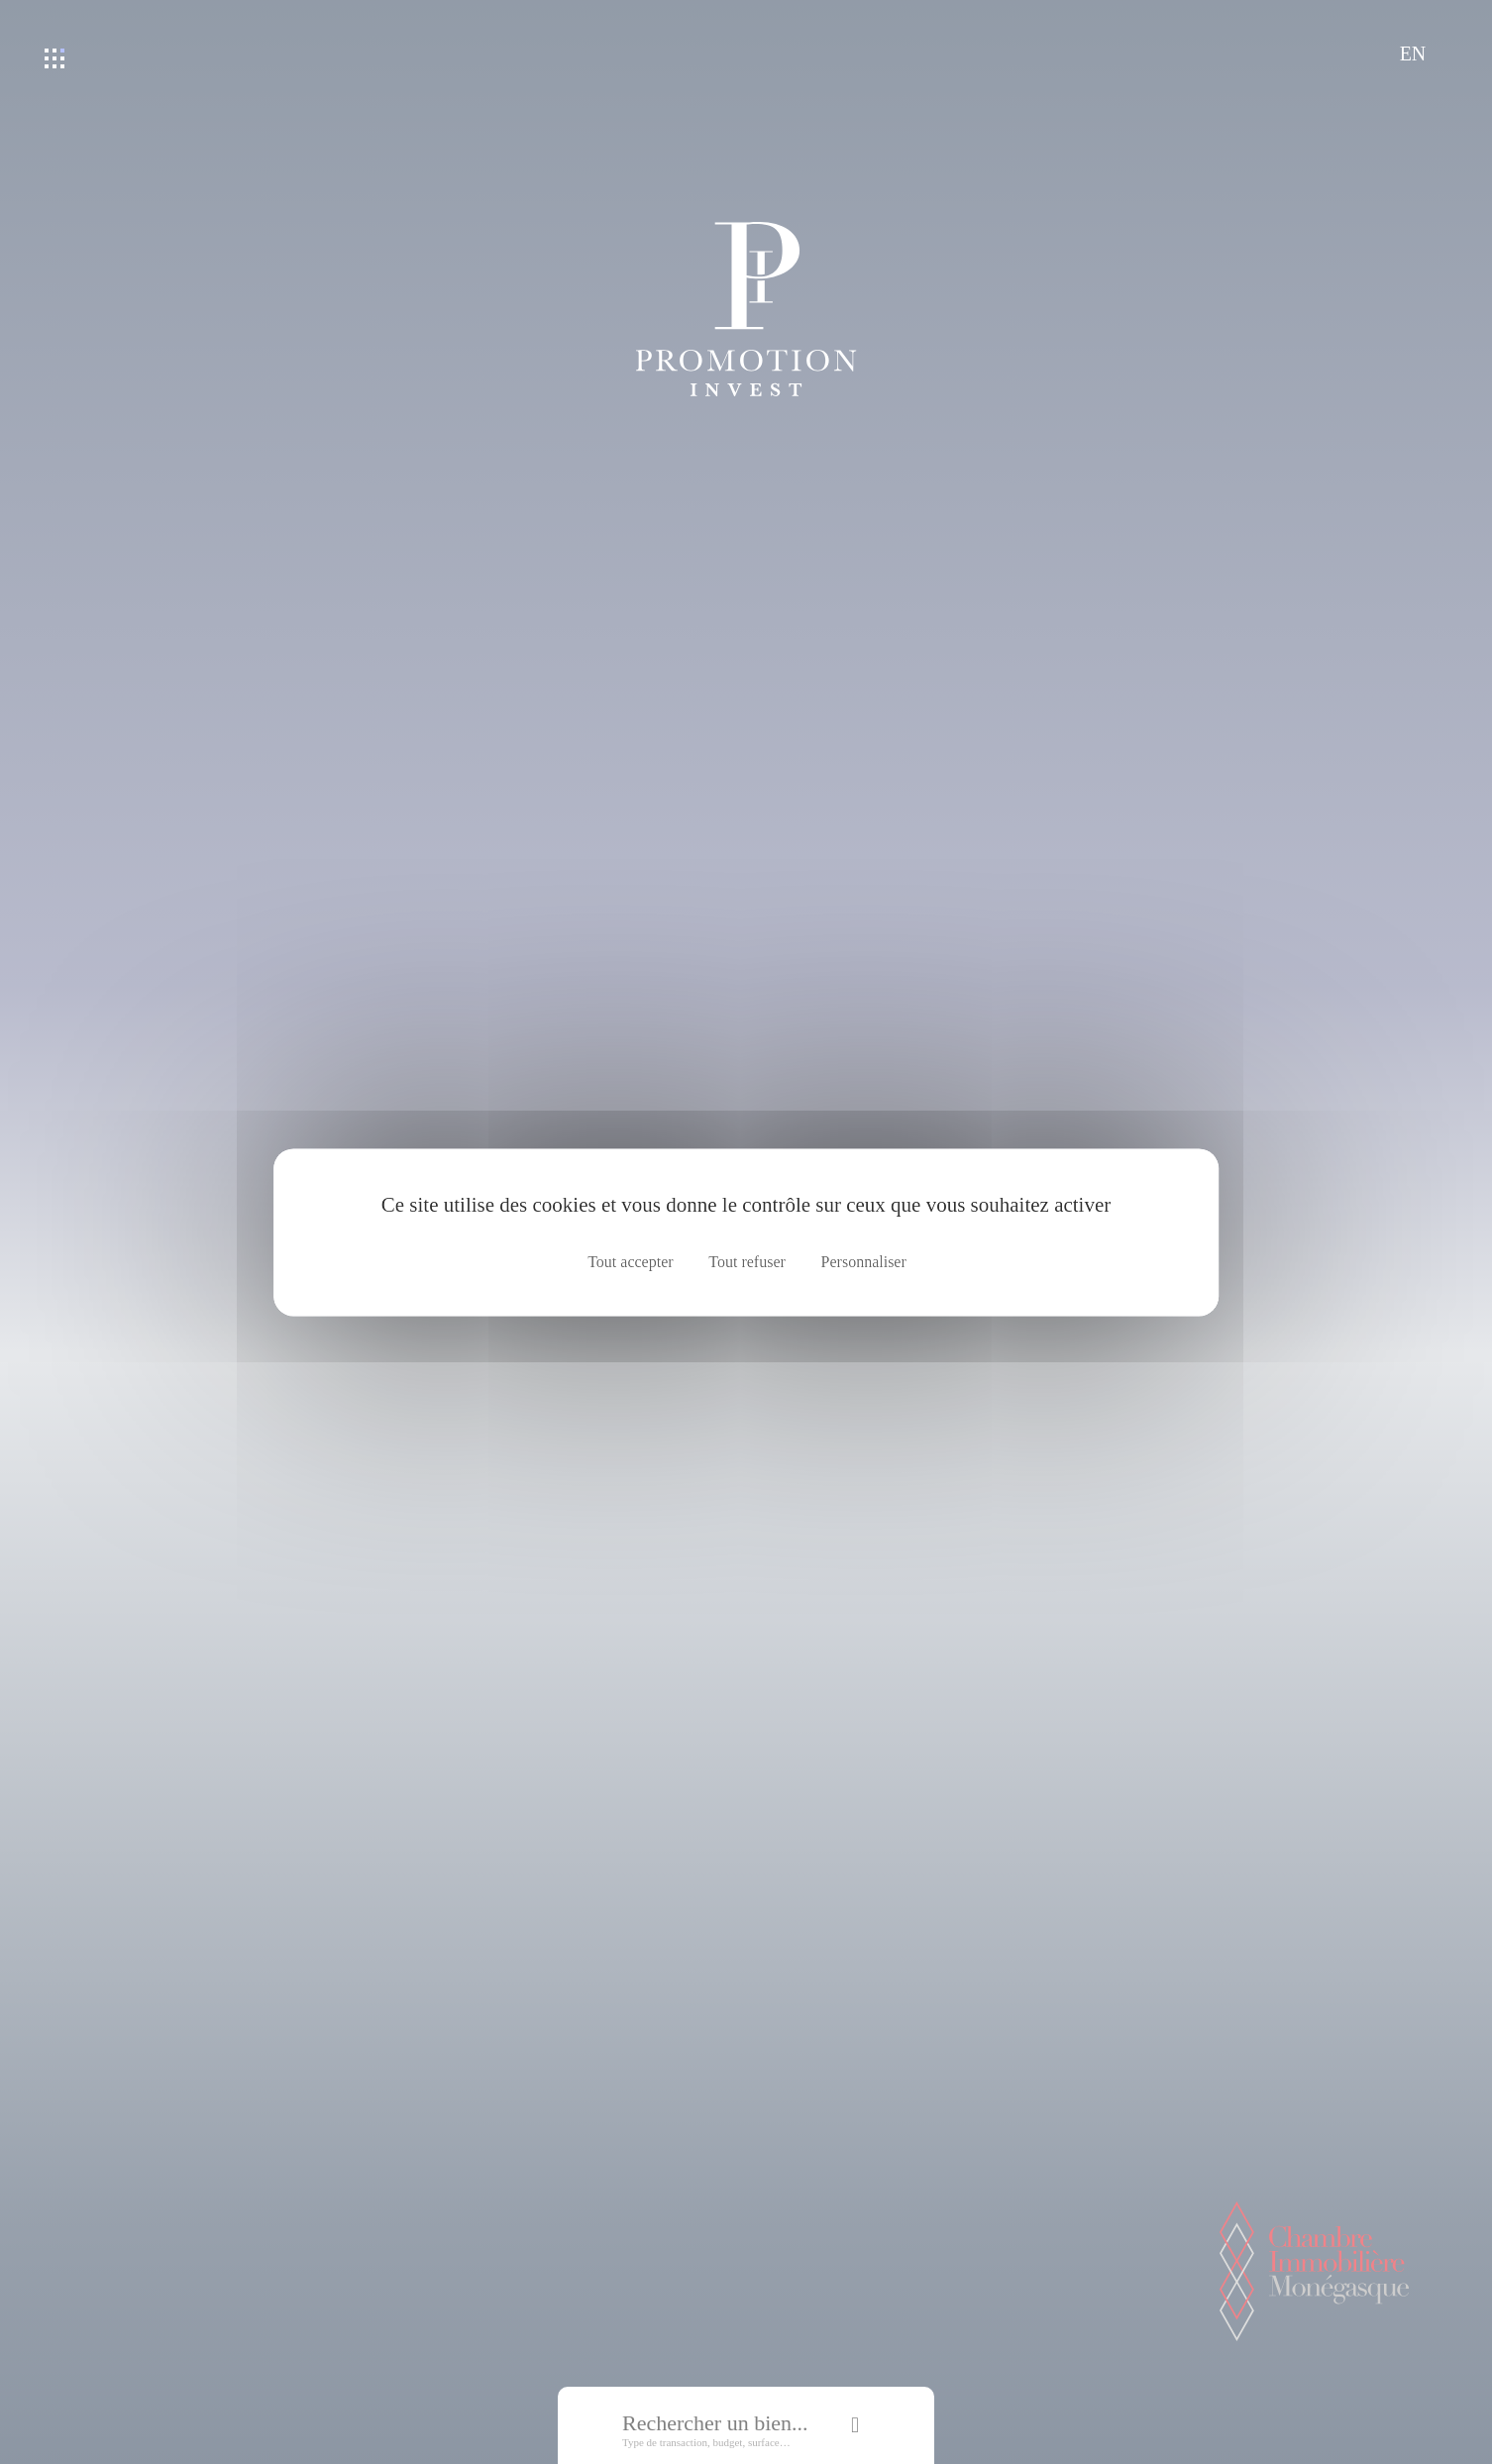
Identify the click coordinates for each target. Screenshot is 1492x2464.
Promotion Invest (746, 309)
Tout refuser (747, 1261)
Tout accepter (630, 1261)
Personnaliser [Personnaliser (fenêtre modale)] (863, 1261)
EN (1413, 53)
